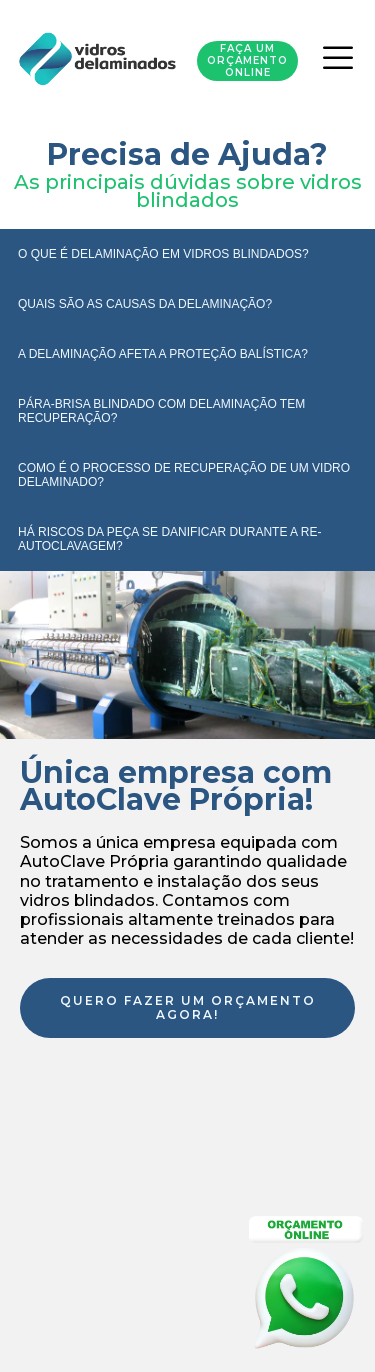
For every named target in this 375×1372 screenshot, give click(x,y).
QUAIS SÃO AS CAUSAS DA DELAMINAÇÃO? (145, 304)
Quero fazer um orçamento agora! (188, 1007)
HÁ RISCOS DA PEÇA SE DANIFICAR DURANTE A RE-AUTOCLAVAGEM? (169, 539)
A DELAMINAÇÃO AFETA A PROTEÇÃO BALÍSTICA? (163, 354)
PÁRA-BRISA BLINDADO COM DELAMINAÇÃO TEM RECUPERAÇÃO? (161, 411)
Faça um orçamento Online (247, 60)
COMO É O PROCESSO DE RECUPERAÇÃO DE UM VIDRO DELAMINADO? (184, 475)
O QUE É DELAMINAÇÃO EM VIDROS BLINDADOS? (163, 254)
